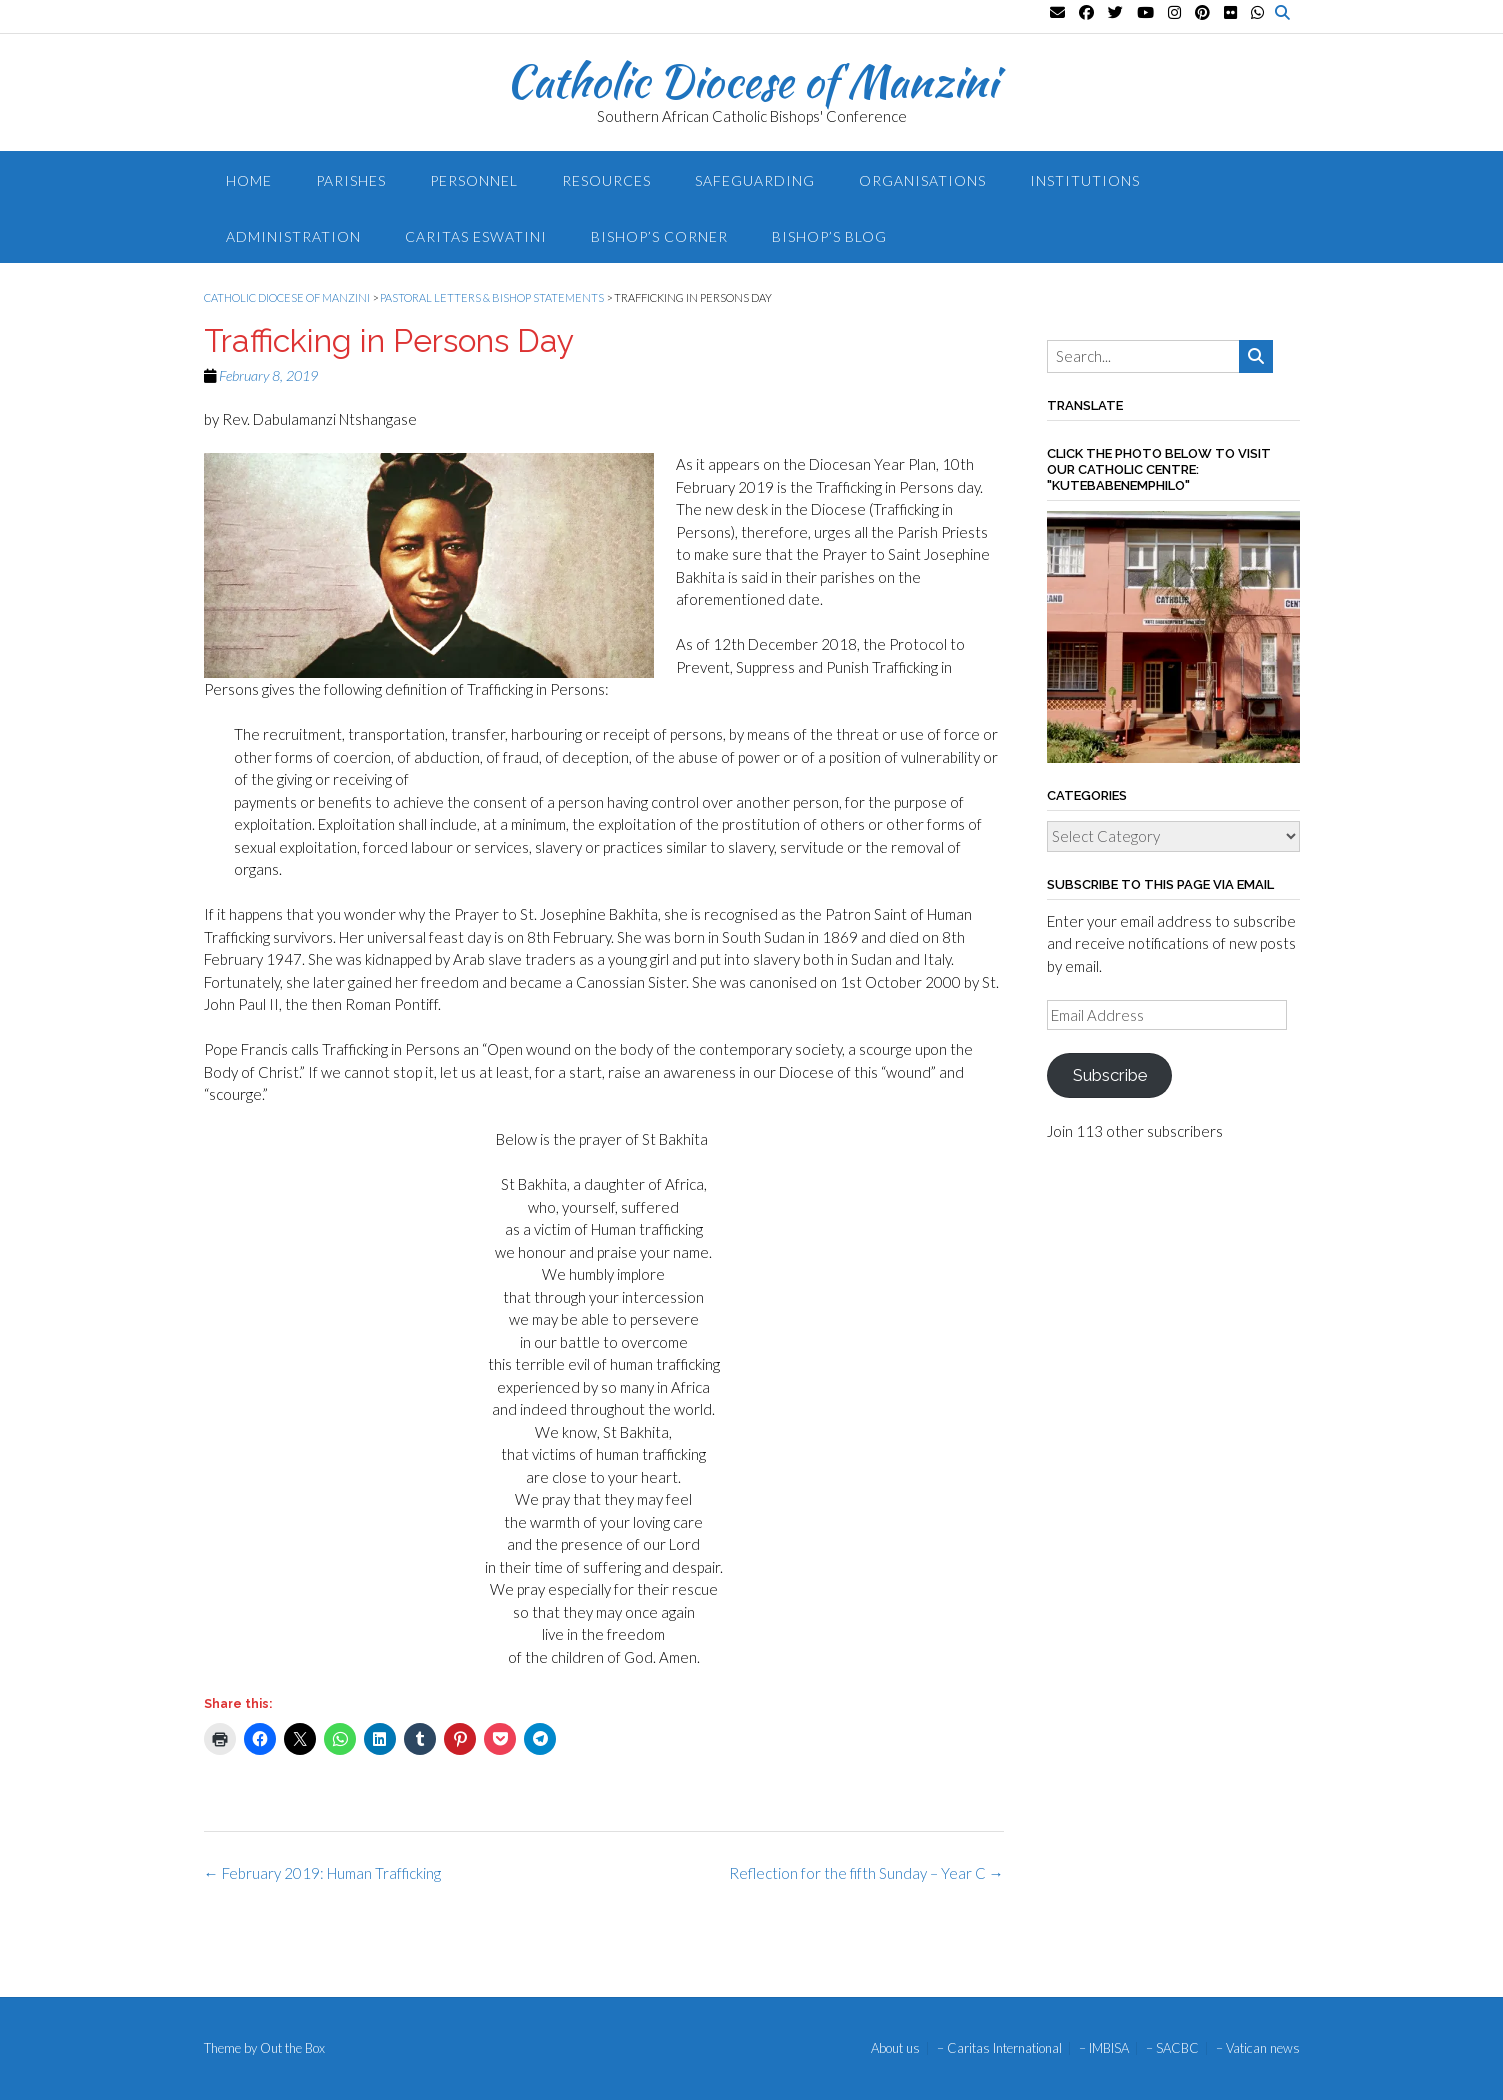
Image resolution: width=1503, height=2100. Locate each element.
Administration (293, 236)
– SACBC (1172, 2048)
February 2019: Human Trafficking (322, 1873)
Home (249, 180)
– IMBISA (1104, 2048)
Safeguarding (755, 180)
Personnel (474, 180)
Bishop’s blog (829, 236)
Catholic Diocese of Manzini (751, 81)
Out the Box (292, 2048)
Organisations (922, 180)
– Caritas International (999, 2048)
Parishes (351, 180)
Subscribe (1110, 1075)
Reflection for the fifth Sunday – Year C (866, 1873)
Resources (606, 180)
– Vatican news (1258, 2048)
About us (895, 2048)
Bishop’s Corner (659, 236)
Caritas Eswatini (476, 236)
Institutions (1085, 180)
